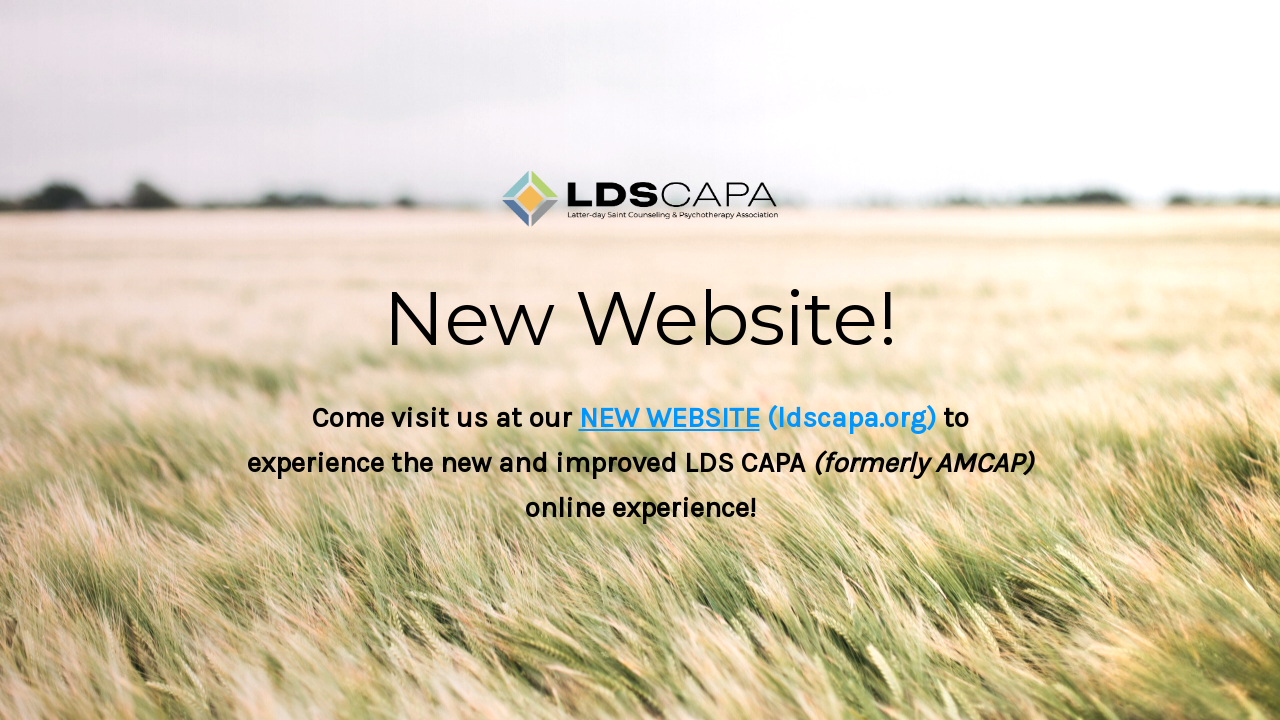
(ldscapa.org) (848, 417)
